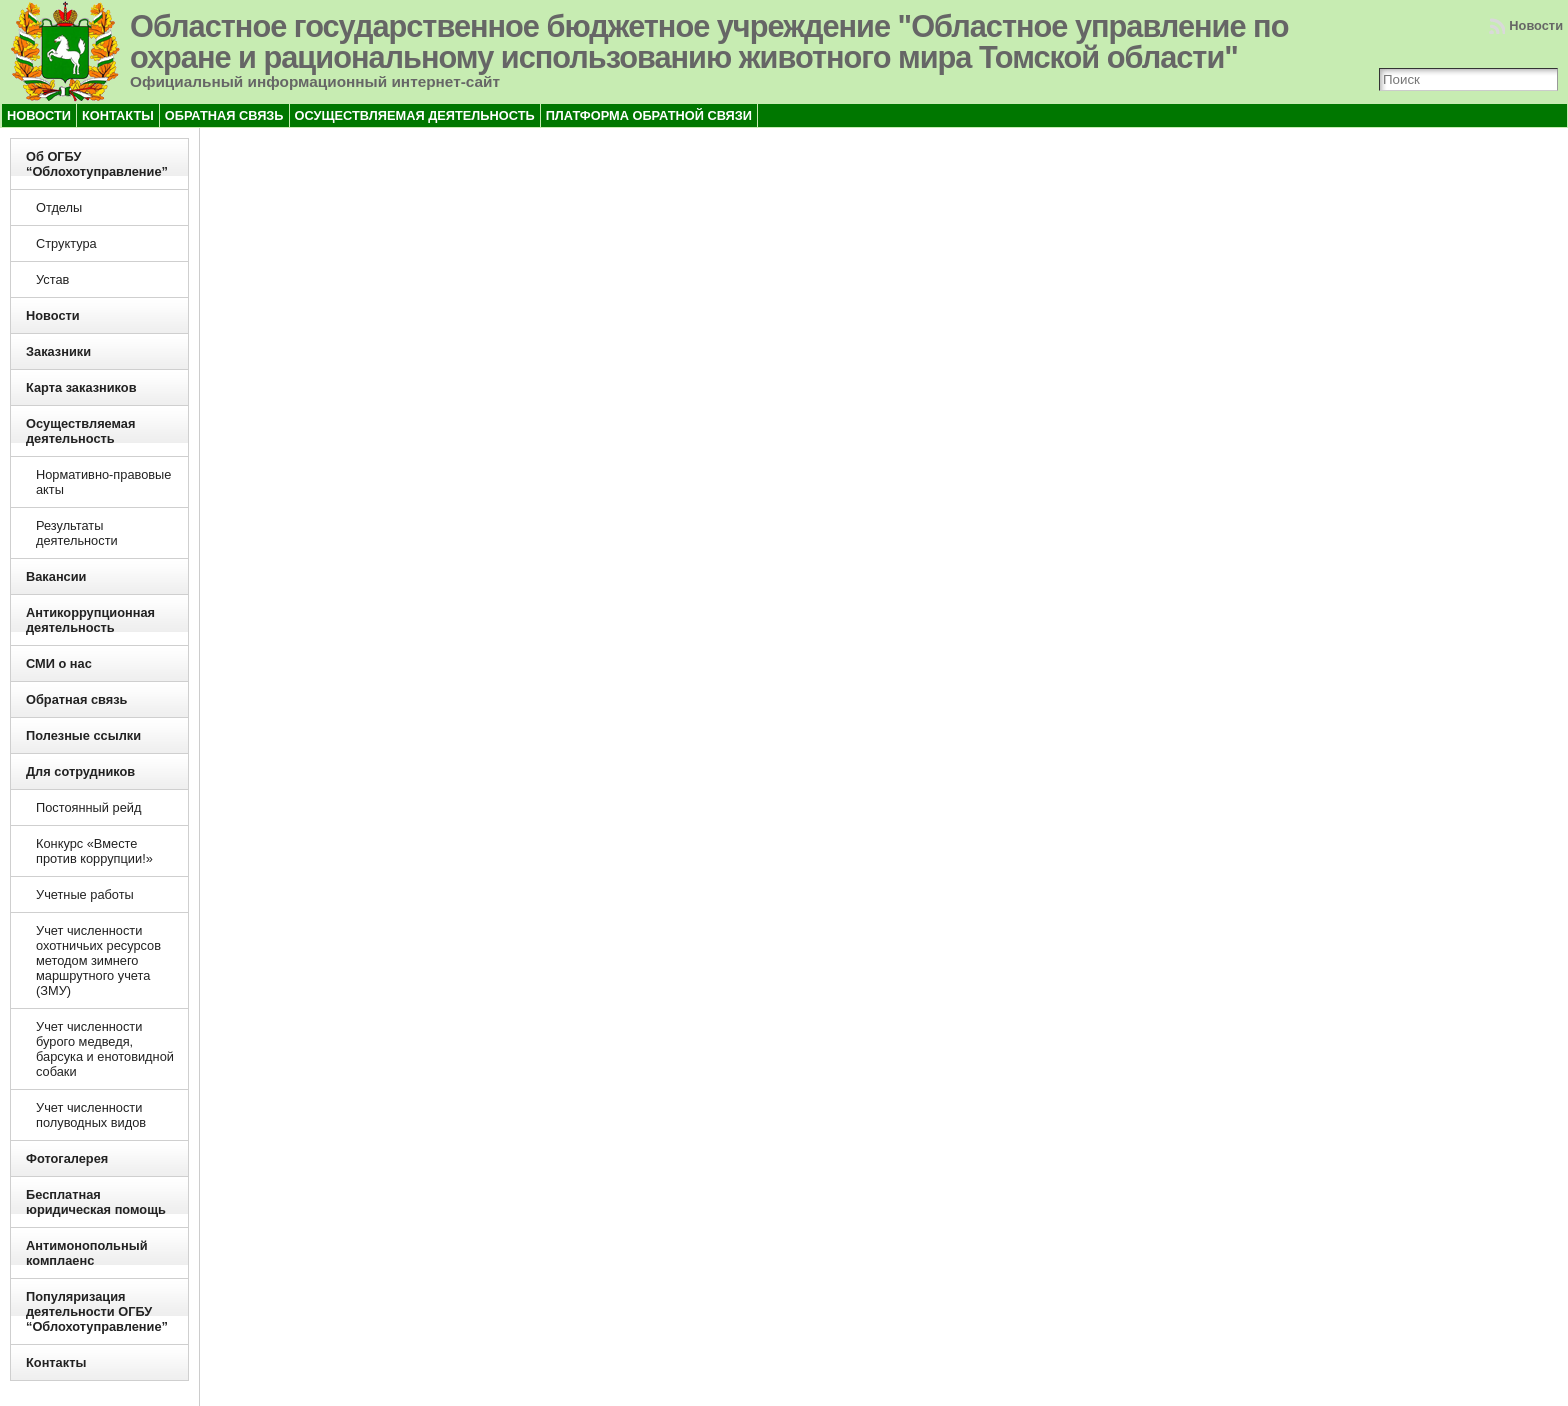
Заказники (58, 351)
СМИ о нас (59, 663)
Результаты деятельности (77, 533)
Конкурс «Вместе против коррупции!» (94, 851)
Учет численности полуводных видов (91, 1115)
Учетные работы (85, 894)
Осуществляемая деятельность (80, 431)
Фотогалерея (67, 1158)
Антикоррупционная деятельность (90, 620)
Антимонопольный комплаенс (87, 1253)
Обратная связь (76, 699)
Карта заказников (81, 387)
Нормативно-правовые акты (103, 482)
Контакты (56, 1362)
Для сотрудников (80, 771)
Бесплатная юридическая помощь (96, 1202)
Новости (1536, 25)
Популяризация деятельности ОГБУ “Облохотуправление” (97, 1311)
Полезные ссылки (83, 735)
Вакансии (56, 576)
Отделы (59, 207)
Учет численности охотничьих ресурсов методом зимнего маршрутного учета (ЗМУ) (98, 960)
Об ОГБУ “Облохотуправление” (97, 164)
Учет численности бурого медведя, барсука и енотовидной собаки (105, 1049)
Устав (52, 279)
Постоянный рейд (88, 807)
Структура (66, 243)
